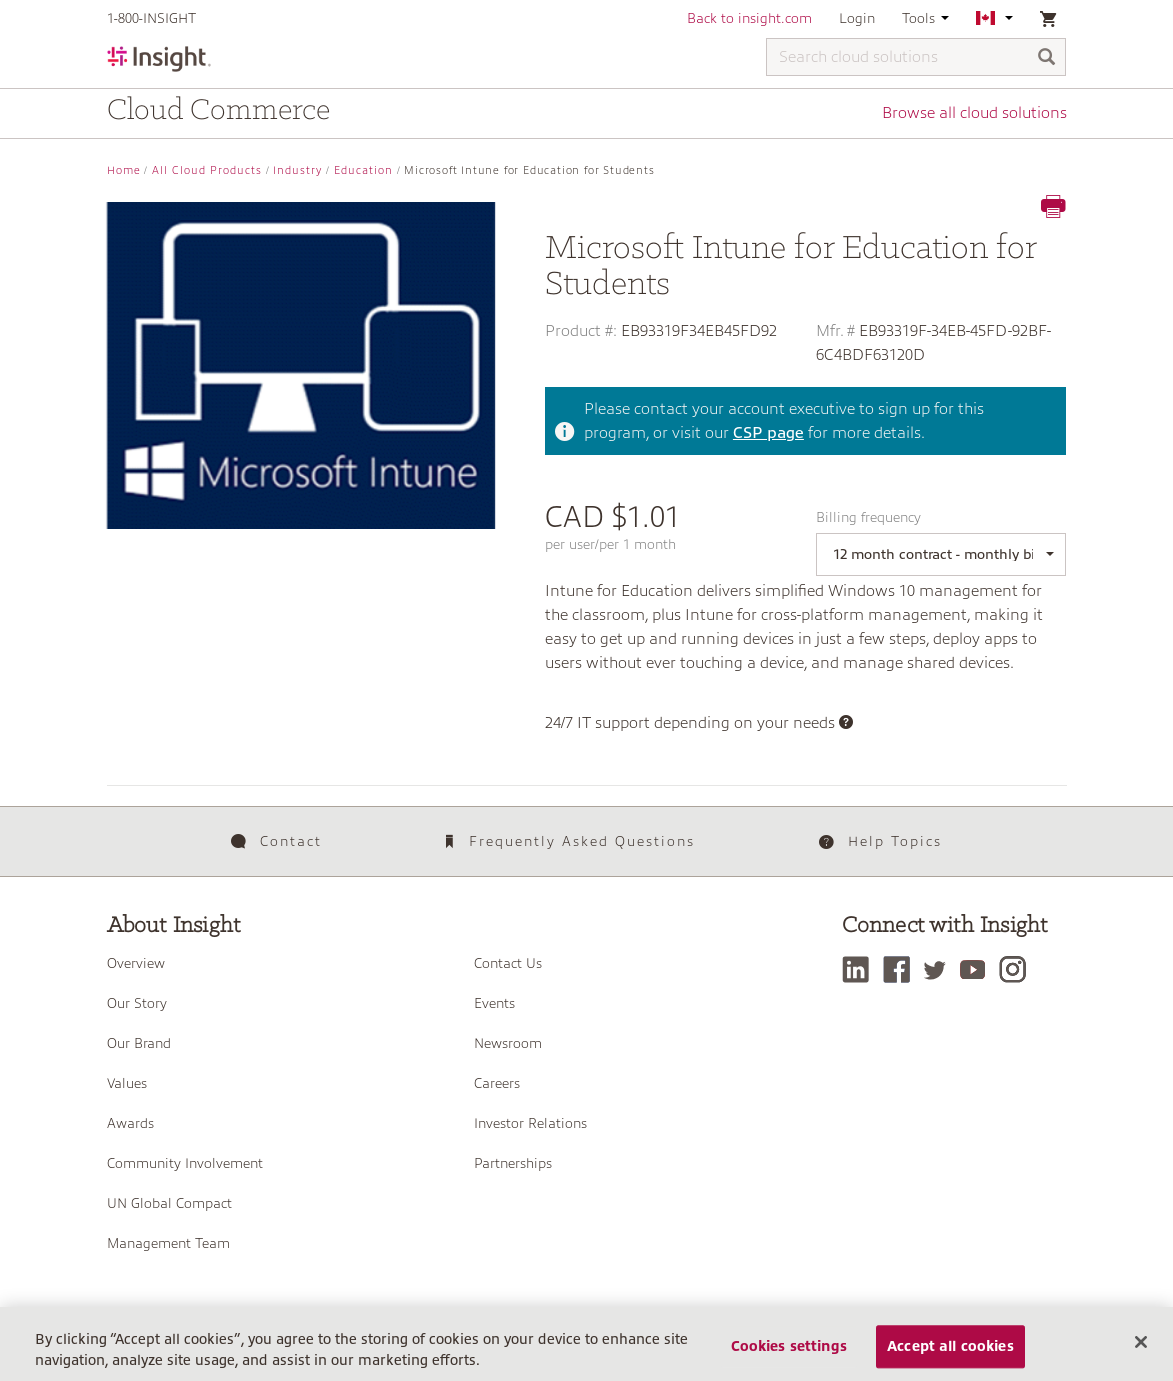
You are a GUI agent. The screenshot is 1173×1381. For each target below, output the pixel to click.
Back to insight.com (749, 18)
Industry (297, 170)
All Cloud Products (207, 170)
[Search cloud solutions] (916, 57)
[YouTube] (977, 969)
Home (124, 170)
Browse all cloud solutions (974, 113)
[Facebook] (901, 969)
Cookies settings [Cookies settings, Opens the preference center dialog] (789, 1353)
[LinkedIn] (860, 969)
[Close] (1141, 1349)
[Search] (1047, 58)
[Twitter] (940, 969)
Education (363, 170)
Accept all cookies (950, 1353)
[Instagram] (1017, 969)
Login (857, 18)
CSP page (768, 433)
